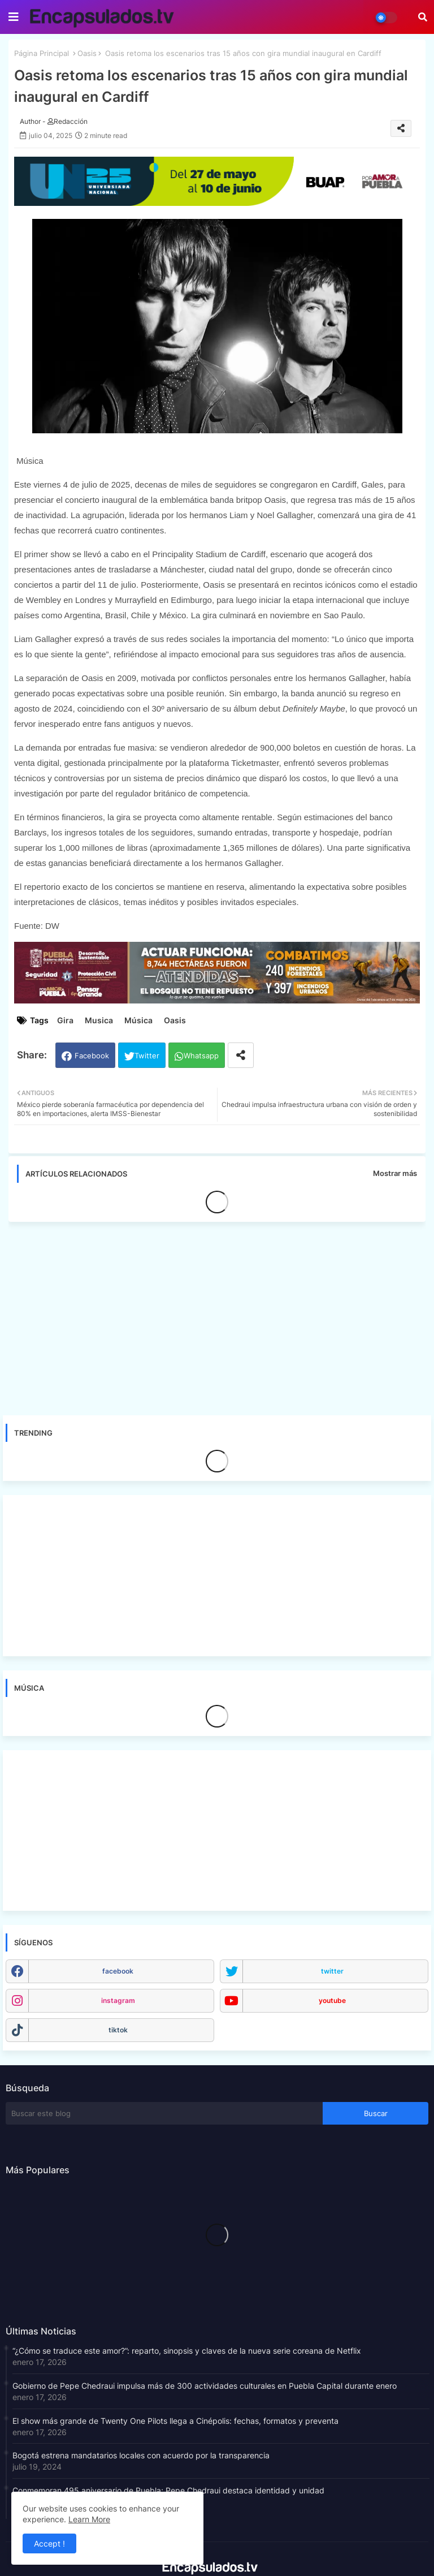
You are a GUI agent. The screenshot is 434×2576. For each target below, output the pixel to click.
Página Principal (41, 53)
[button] (422, 17)
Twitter (146, 1055)
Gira (65, 1020)
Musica (99, 1020)
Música (138, 1020)
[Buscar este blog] (164, 2113)
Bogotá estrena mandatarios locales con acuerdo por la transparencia (141, 2455)
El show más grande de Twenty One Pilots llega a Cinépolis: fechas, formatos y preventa (175, 2421)
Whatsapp (201, 1055)
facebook (117, 1971)
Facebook (92, 1055)
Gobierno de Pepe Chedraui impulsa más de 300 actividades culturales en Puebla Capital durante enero (204, 2385)
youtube (332, 2000)
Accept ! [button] (49, 2543)
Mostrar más (395, 1173)
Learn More (89, 2519)
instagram (118, 2000)
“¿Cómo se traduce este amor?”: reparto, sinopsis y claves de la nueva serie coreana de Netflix (186, 2350)
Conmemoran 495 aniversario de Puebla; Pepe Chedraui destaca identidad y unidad (168, 2490)
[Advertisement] (222, 1315)
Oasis (87, 53)
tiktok (118, 2030)
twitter (332, 1971)
